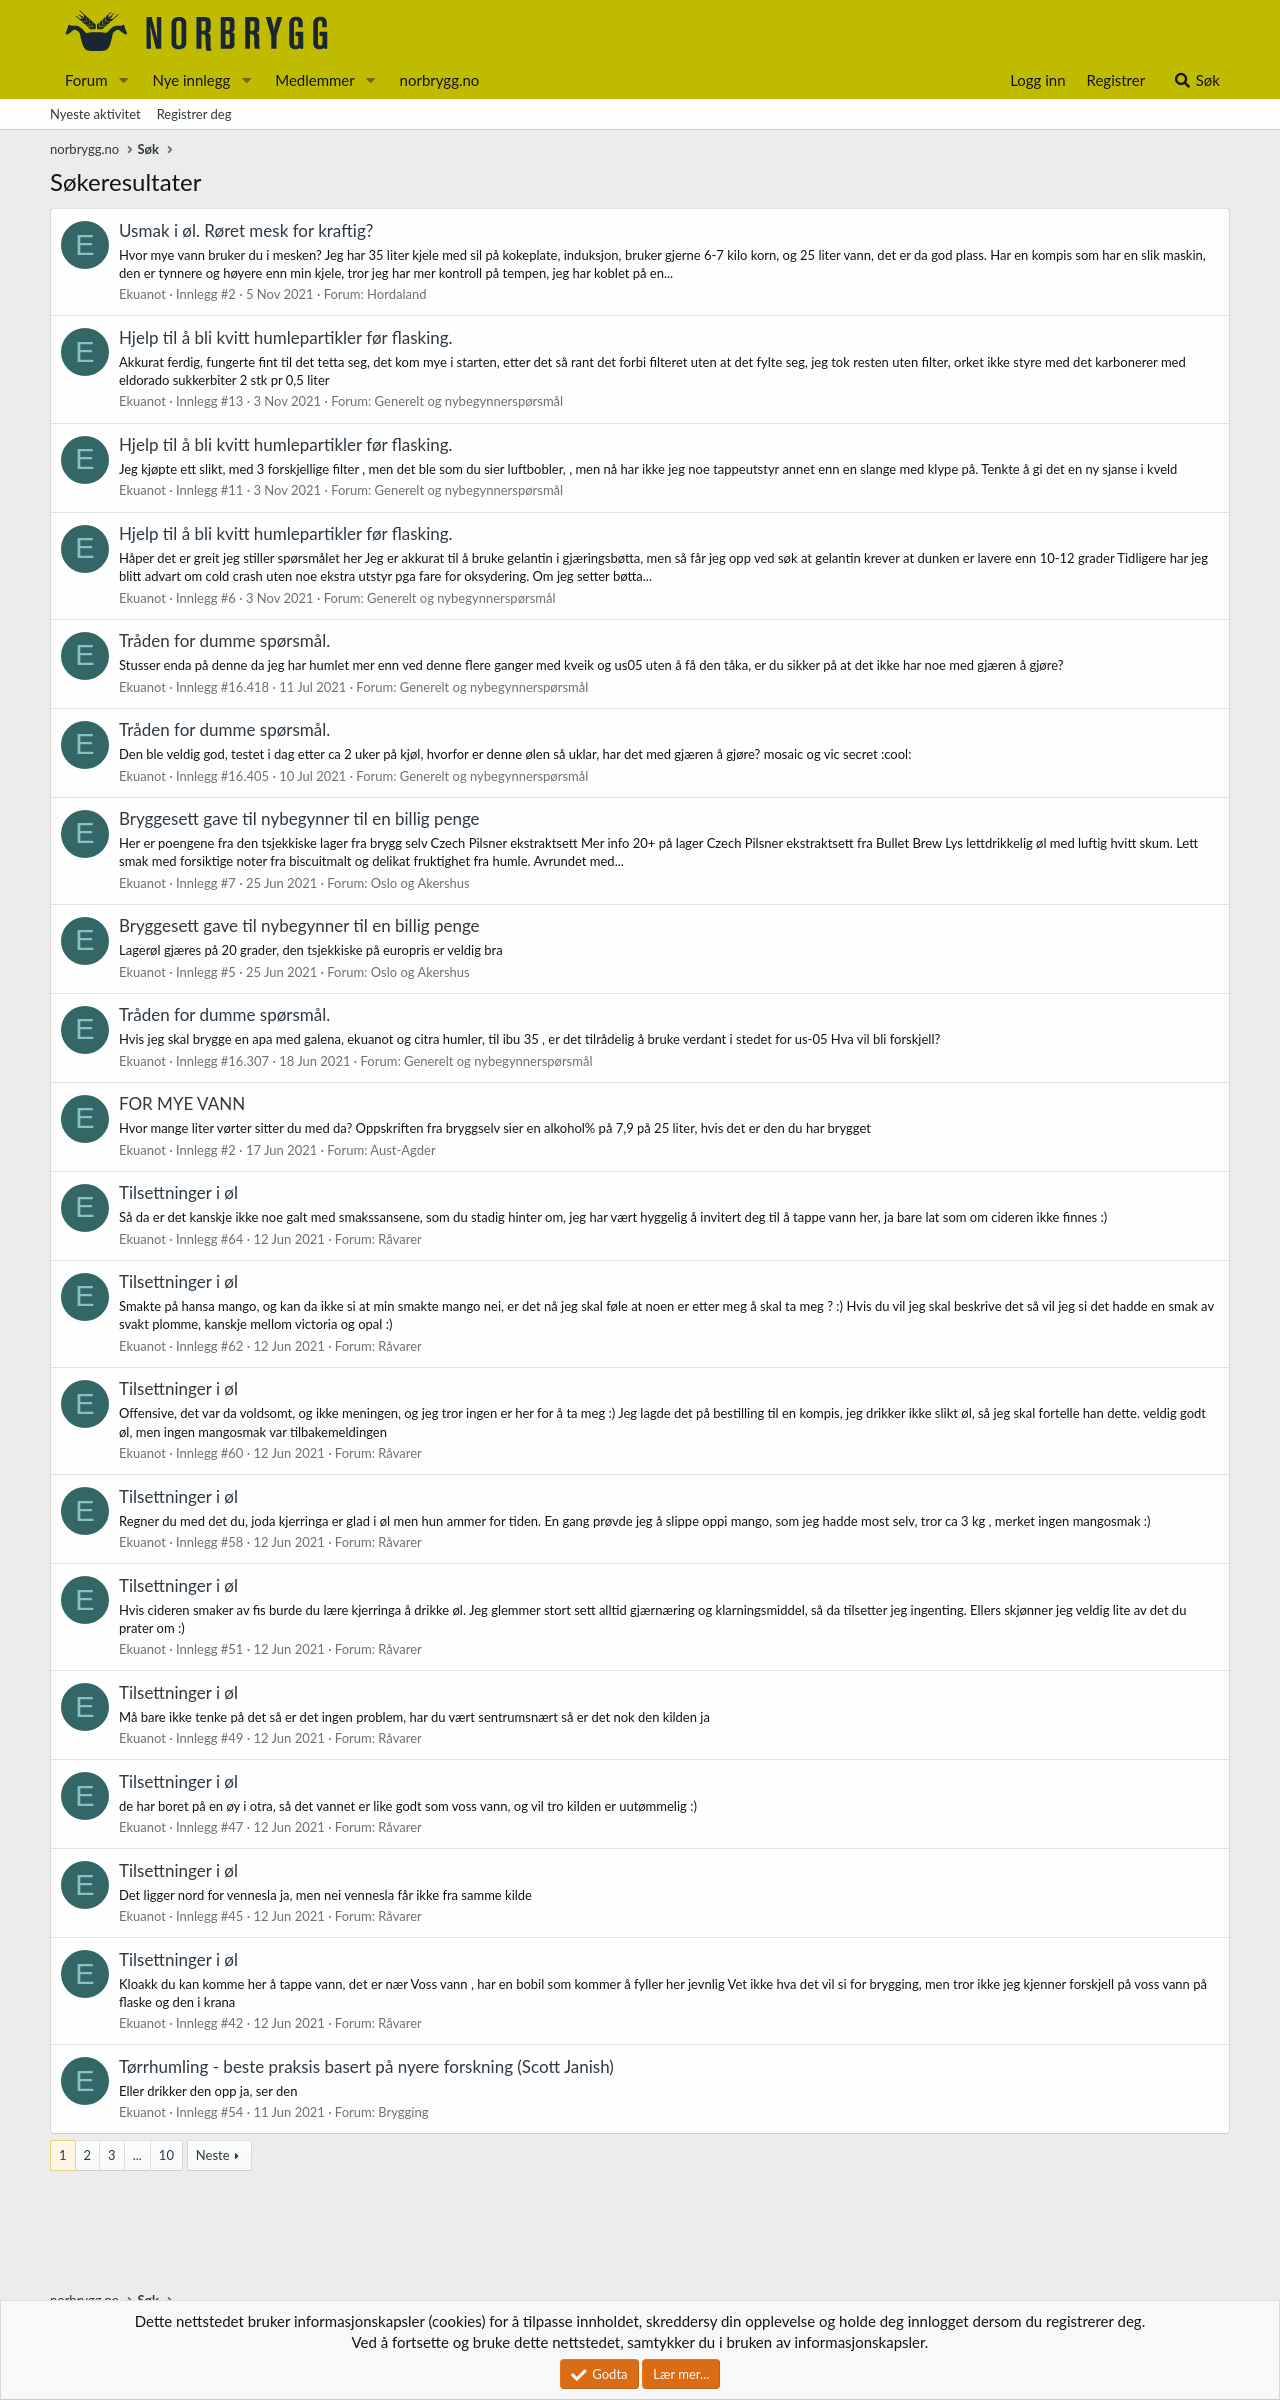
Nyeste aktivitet (95, 114)
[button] (123, 80)
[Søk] (1196, 80)
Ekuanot (142, 294)
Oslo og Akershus (420, 883)
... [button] (137, 2155)
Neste (213, 2155)
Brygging (403, 2112)
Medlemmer (315, 80)
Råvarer (399, 1239)
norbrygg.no (440, 80)
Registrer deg (194, 114)
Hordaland (396, 294)
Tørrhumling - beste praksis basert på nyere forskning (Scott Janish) (366, 2066)
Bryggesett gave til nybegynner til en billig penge (299, 818)
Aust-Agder (402, 1150)
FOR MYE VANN (182, 1103)
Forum (86, 80)
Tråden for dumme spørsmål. (224, 640)
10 (166, 2155)
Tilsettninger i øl (178, 1192)
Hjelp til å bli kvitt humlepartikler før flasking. (286, 337)
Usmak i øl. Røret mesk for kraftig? (246, 230)
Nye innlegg (191, 80)
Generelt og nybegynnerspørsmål (469, 401)
